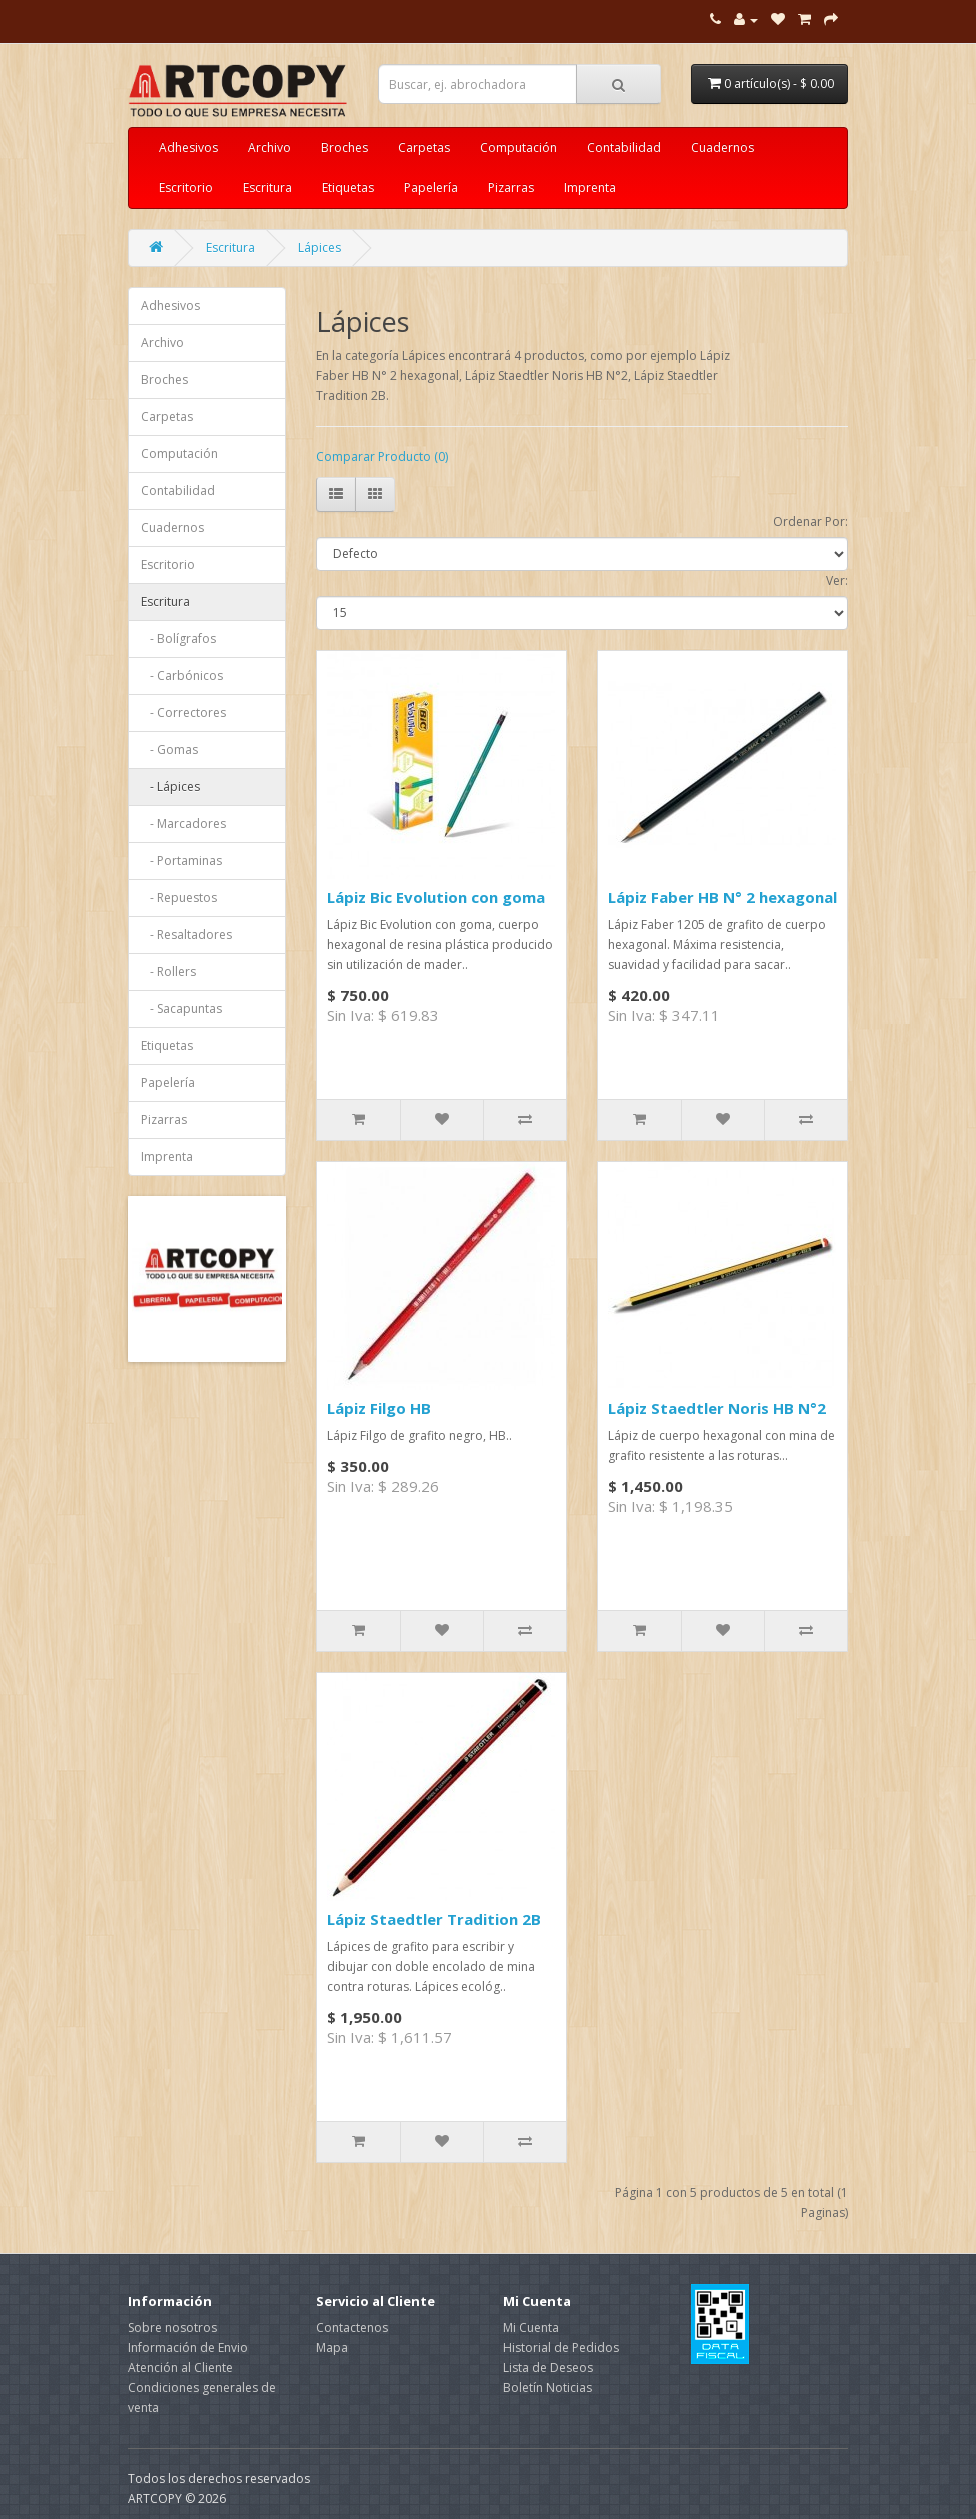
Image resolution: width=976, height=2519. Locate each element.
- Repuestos (179, 897)
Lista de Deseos (548, 2367)
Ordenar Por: (810, 521)
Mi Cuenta (531, 2327)
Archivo (269, 147)
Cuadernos (722, 147)
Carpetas (424, 147)
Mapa (332, 2347)
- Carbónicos (182, 675)
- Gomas (169, 749)
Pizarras (511, 187)
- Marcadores (183, 823)
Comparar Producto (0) (382, 456)
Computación (518, 147)
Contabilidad (624, 147)
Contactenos (352, 2327)
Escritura (267, 187)
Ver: (837, 580)
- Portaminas (181, 860)
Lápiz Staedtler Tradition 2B (434, 1919)
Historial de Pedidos (561, 2347)
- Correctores (183, 712)
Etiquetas (348, 187)
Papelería (431, 187)
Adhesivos (188, 147)
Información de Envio (188, 2347)
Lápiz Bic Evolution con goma (436, 897)
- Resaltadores (186, 934)
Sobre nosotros (172, 2327)
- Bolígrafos (178, 638)
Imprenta (590, 187)
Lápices (319, 247)
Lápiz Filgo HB (379, 1408)
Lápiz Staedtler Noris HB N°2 (717, 1408)
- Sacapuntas (181, 1008)
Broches (344, 147)
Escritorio (186, 187)
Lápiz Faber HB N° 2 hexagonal (722, 897)
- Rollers (168, 971)
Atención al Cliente (180, 2367)
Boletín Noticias (547, 2387)
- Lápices (170, 786)
